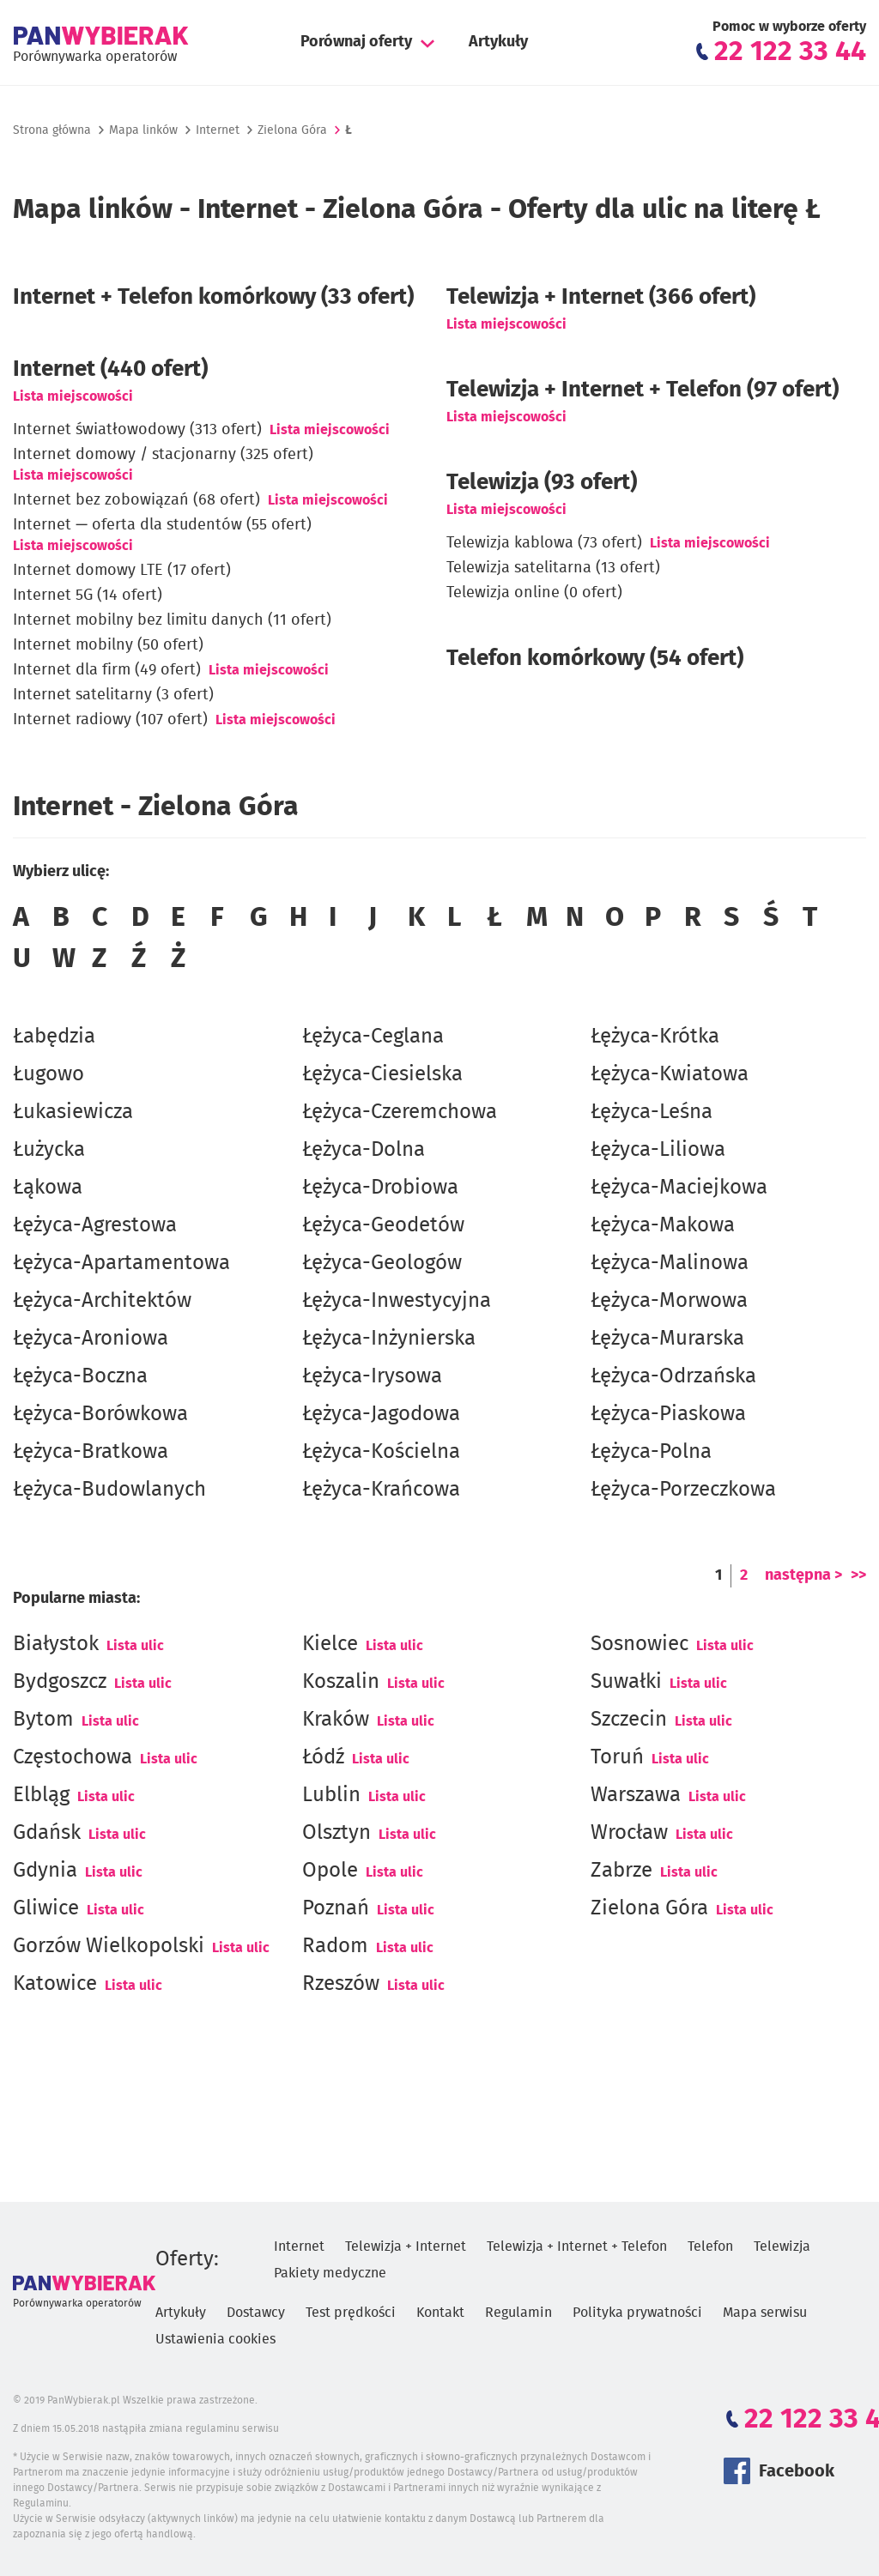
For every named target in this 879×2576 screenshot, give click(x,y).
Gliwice (46, 1908)
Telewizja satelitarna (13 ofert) (553, 568)
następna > (803, 1575)
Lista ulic (135, 1646)
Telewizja (782, 2246)
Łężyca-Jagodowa (381, 1414)
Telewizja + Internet (405, 2246)
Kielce (330, 1644)
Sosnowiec (639, 1644)
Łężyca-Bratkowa (90, 1452)
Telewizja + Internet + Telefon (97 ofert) (642, 389)
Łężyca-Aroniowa (90, 1338)
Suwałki (626, 1682)
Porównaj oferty (356, 42)
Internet (217, 130)
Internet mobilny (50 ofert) (108, 645)
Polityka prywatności (637, 2312)
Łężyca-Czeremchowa (399, 1112)
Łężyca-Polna (651, 1452)
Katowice (55, 1984)
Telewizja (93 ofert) (541, 482)
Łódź (323, 1757)
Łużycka (49, 1150)
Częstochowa (72, 1757)
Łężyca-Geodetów (383, 1225)
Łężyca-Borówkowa (100, 1414)
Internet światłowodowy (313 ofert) (137, 430)
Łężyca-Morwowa (669, 1301)
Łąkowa (47, 1187)
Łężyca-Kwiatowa (670, 1074)
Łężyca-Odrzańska (673, 1376)
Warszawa (636, 1795)
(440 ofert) (110, 369)
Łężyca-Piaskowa (668, 1414)
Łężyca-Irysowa (372, 1376)
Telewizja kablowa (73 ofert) (544, 543)
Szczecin (629, 1719)
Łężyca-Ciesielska (382, 1074)
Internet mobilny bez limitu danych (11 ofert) (172, 620)
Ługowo (48, 1074)
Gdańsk (47, 1833)
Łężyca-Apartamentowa (121, 1263)
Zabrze (621, 1870)
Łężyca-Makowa (663, 1225)
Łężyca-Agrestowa (95, 1225)
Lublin (331, 1795)
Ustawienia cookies (215, 2339)
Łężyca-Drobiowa (380, 1187)
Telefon (710, 2246)
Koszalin (340, 1682)
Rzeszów (340, 1984)
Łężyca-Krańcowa (381, 1489)
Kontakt (440, 2312)
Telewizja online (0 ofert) (534, 593)
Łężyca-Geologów (382, 1263)
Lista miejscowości (73, 396)
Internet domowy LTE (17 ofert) (122, 570)
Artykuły (498, 42)
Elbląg (41, 1795)
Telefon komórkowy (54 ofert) (594, 658)
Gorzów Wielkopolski (108, 1946)
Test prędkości (351, 2312)
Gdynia (45, 1870)
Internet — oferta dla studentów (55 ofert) (162, 525)
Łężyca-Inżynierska (389, 1338)
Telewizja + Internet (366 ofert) (600, 297)
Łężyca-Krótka (655, 1036)
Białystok (56, 1644)
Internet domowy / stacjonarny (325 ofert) (163, 455)
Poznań (335, 1908)
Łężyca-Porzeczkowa (683, 1489)
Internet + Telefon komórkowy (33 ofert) (213, 297)
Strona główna (52, 130)
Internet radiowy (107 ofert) (110, 720)
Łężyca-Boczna (80, 1376)
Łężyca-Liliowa (658, 1150)
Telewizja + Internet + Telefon (577, 2246)
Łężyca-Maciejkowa (679, 1187)
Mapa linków (143, 130)
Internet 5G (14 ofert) (87, 595)
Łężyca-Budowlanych (109, 1489)
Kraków (335, 1719)
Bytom (43, 1719)
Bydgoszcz (59, 1682)
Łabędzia (54, 1036)
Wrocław (629, 1833)
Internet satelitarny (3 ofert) (113, 695)
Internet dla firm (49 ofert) (107, 670)
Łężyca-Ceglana (373, 1036)
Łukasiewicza (73, 1112)
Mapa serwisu (765, 2312)
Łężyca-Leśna (651, 1112)
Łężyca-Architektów (102, 1301)
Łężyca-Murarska (667, 1338)
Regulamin (518, 2312)
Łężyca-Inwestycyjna (396, 1301)
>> (858, 1575)
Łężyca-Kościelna (381, 1452)
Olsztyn (336, 1833)
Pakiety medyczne (330, 2273)
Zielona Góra (649, 1908)
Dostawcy (256, 2312)
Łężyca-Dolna (363, 1150)
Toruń (617, 1757)
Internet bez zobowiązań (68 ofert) (136, 500)
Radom (335, 1946)
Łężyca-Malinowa (670, 1263)
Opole (330, 1870)
